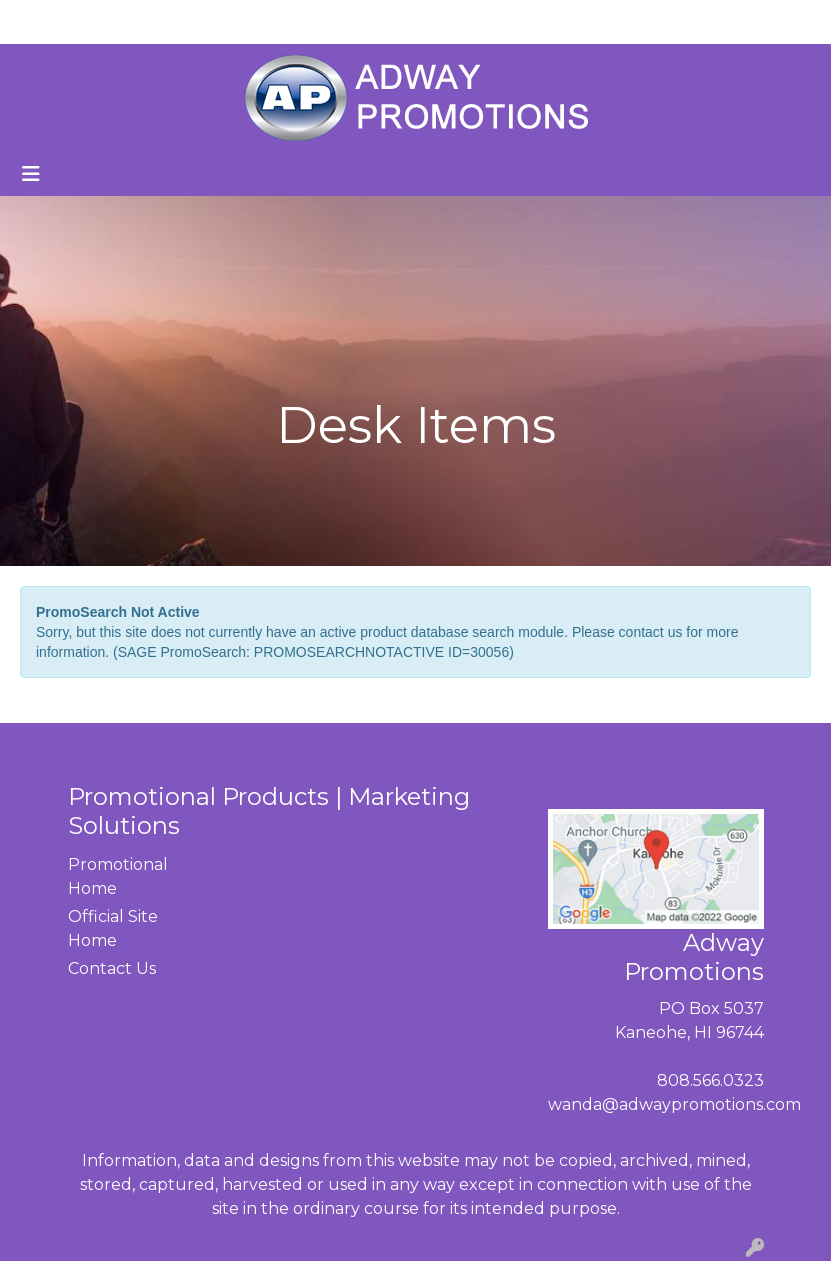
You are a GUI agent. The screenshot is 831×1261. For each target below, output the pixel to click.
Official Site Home (113, 928)
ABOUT (116, 21)
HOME (45, 21)
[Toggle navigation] (31, 174)
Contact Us (112, 968)
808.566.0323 (710, 1080)
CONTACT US (247, 21)
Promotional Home (116, 876)
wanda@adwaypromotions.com (674, 1104)
